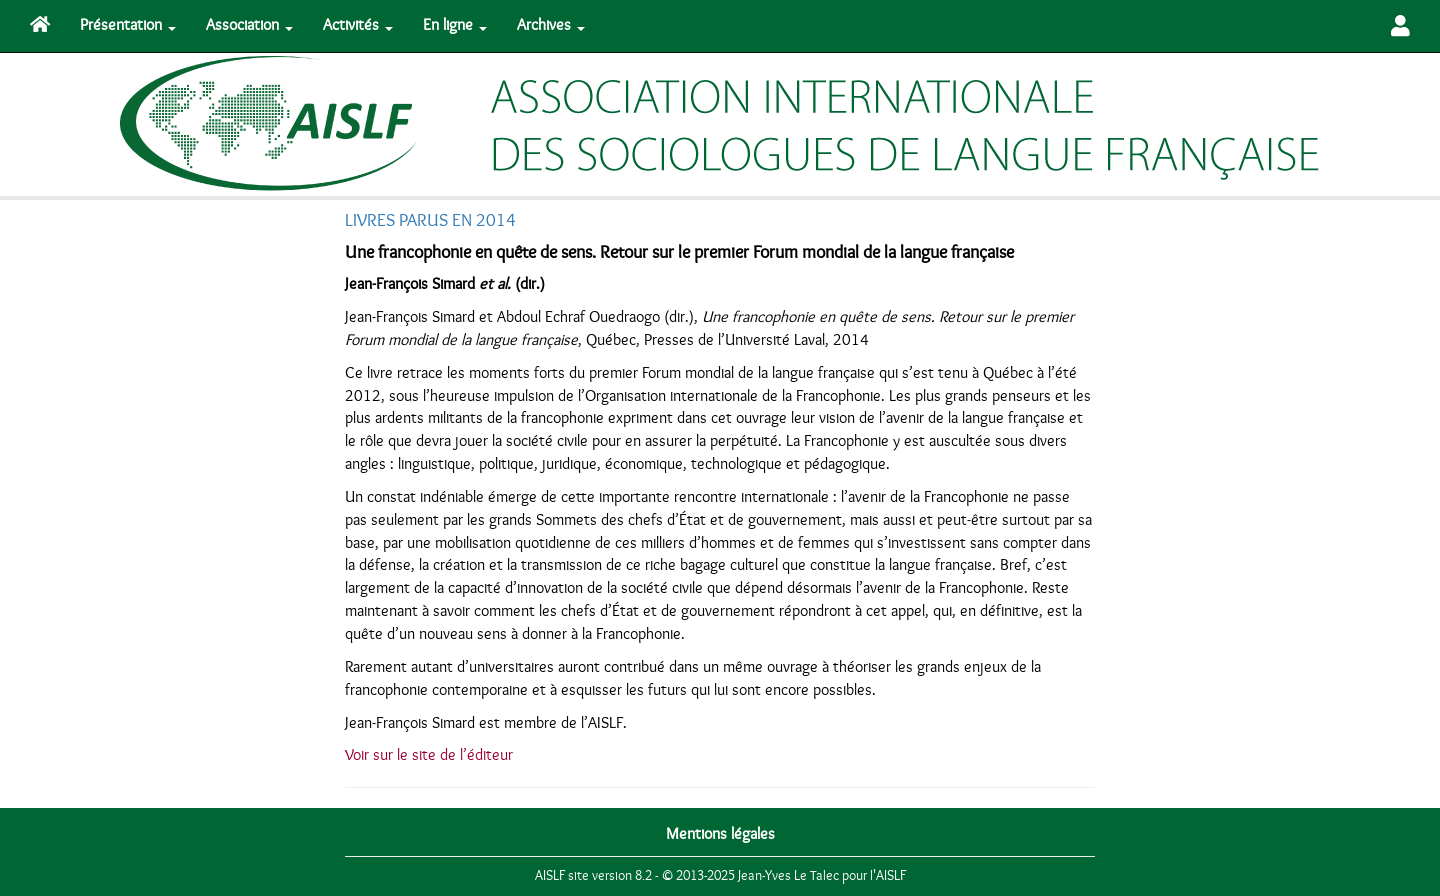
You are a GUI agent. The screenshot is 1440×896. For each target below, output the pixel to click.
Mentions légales (720, 834)
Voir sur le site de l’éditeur (429, 755)
